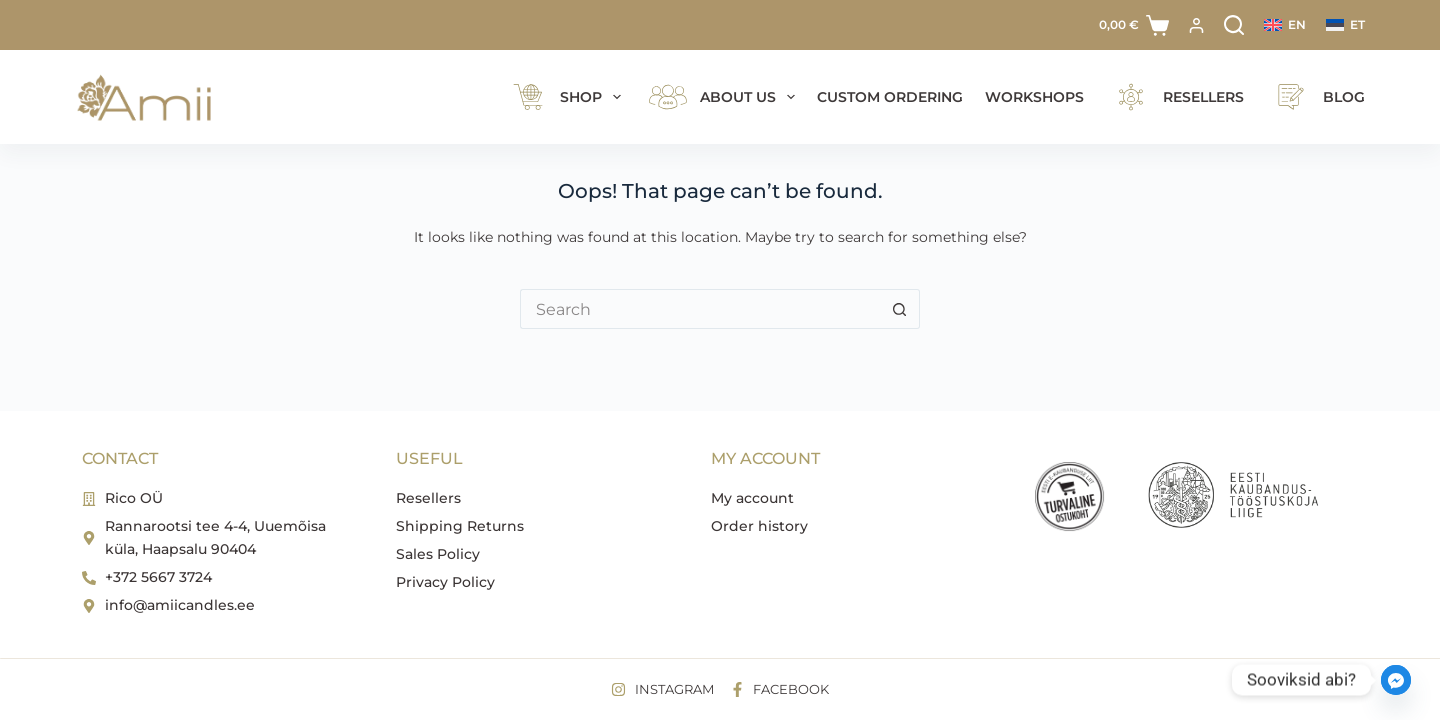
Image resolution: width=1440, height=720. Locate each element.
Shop (566, 97)
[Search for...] (700, 309)
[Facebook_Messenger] (1396, 680)
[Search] (1234, 25)
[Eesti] (1345, 25)
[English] (1285, 25)
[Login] (1196, 25)
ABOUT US (723, 97)
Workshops (1034, 97)
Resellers (1175, 97)
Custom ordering (890, 97)
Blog (1315, 97)
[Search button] (900, 309)
